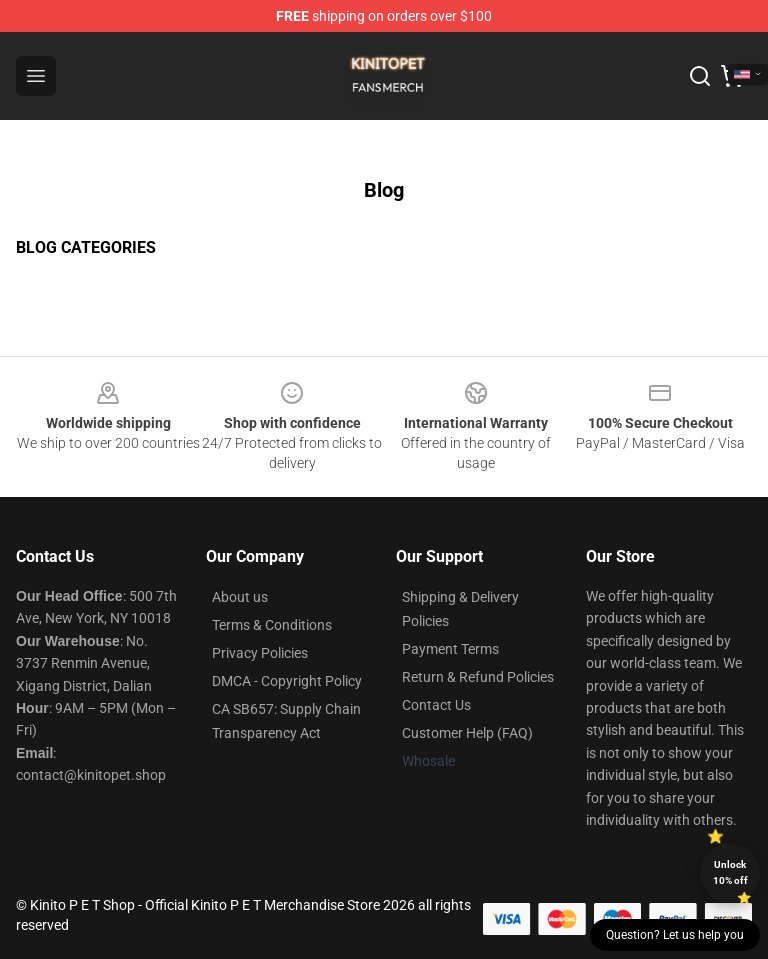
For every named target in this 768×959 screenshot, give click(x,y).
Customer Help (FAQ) (467, 733)
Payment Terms (450, 649)
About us (240, 597)
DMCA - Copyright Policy (287, 681)
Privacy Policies (260, 653)
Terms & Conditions (272, 625)
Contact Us (436, 705)
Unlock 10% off (730, 872)
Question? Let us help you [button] (675, 935)
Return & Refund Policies (478, 677)
